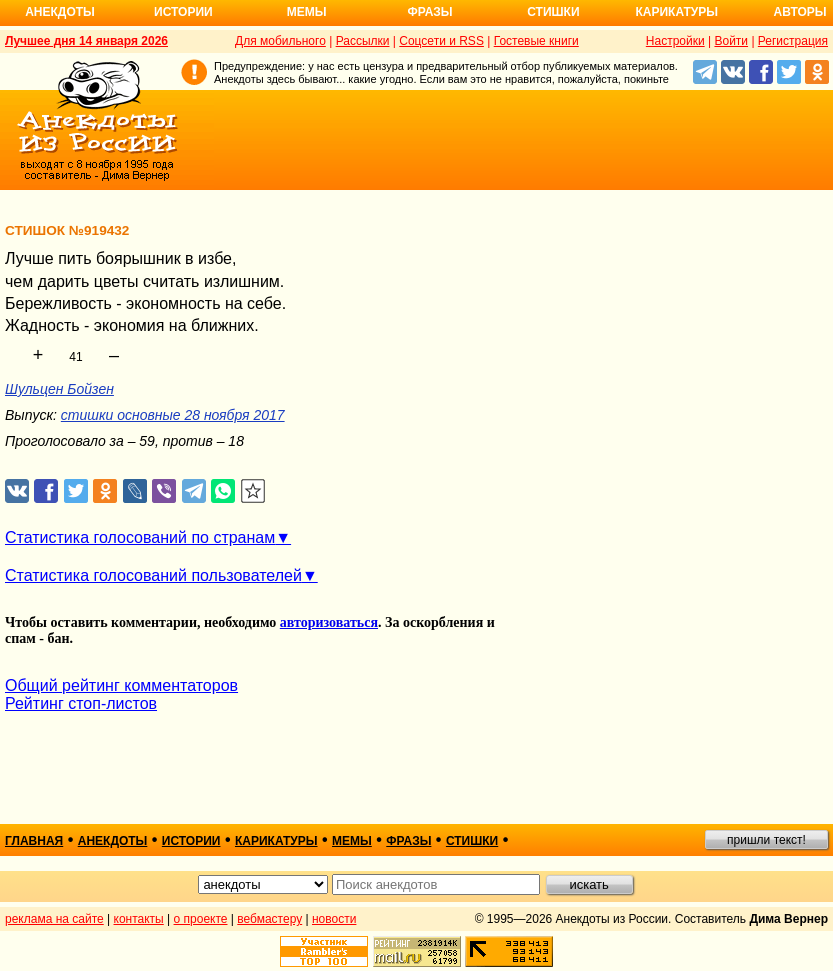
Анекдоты (60, 12)
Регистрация (793, 41)
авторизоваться (329, 622)
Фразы (429, 12)
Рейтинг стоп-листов (81, 703)
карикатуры (276, 841)
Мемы (307, 12)
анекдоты (113, 841)
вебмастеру (269, 919)
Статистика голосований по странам (140, 537)
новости (334, 919)
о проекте (201, 919)
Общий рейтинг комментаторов (121, 685)
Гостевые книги (536, 41)
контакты (139, 919)
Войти (731, 41)
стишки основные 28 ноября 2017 (173, 415)
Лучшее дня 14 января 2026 (86, 41)
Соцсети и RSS (441, 41)
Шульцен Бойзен (59, 389)
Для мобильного (280, 41)
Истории (183, 12)
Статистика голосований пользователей (153, 575)
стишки (472, 841)
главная (34, 841)
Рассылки (363, 41)
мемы (352, 841)
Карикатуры (676, 12)
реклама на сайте (54, 919)
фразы (408, 841)
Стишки (553, 12)
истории (191, 841)
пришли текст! (766, 840)
